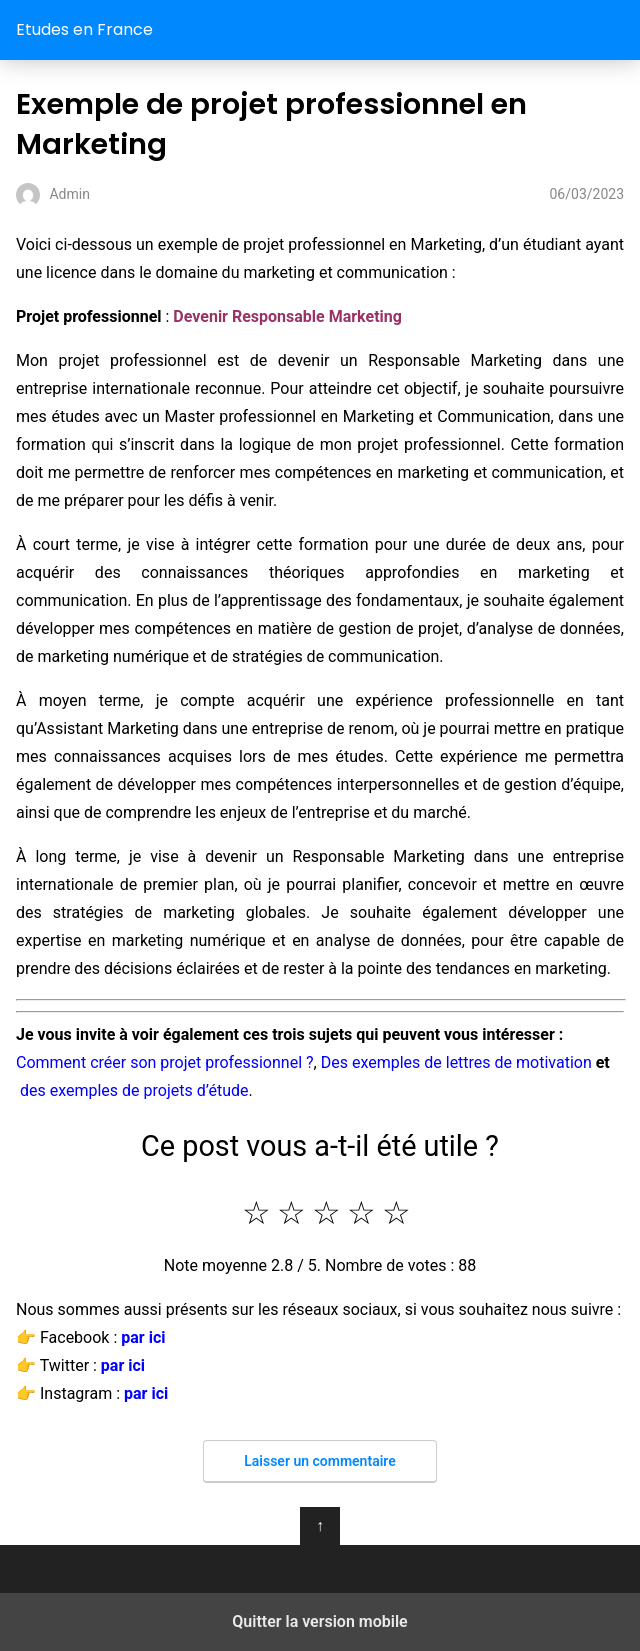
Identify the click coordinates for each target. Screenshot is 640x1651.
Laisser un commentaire (319, 1461)
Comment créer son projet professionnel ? (165, 1062)
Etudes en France (84, 29)
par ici (143, 1337)
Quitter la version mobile (319, 1621)
